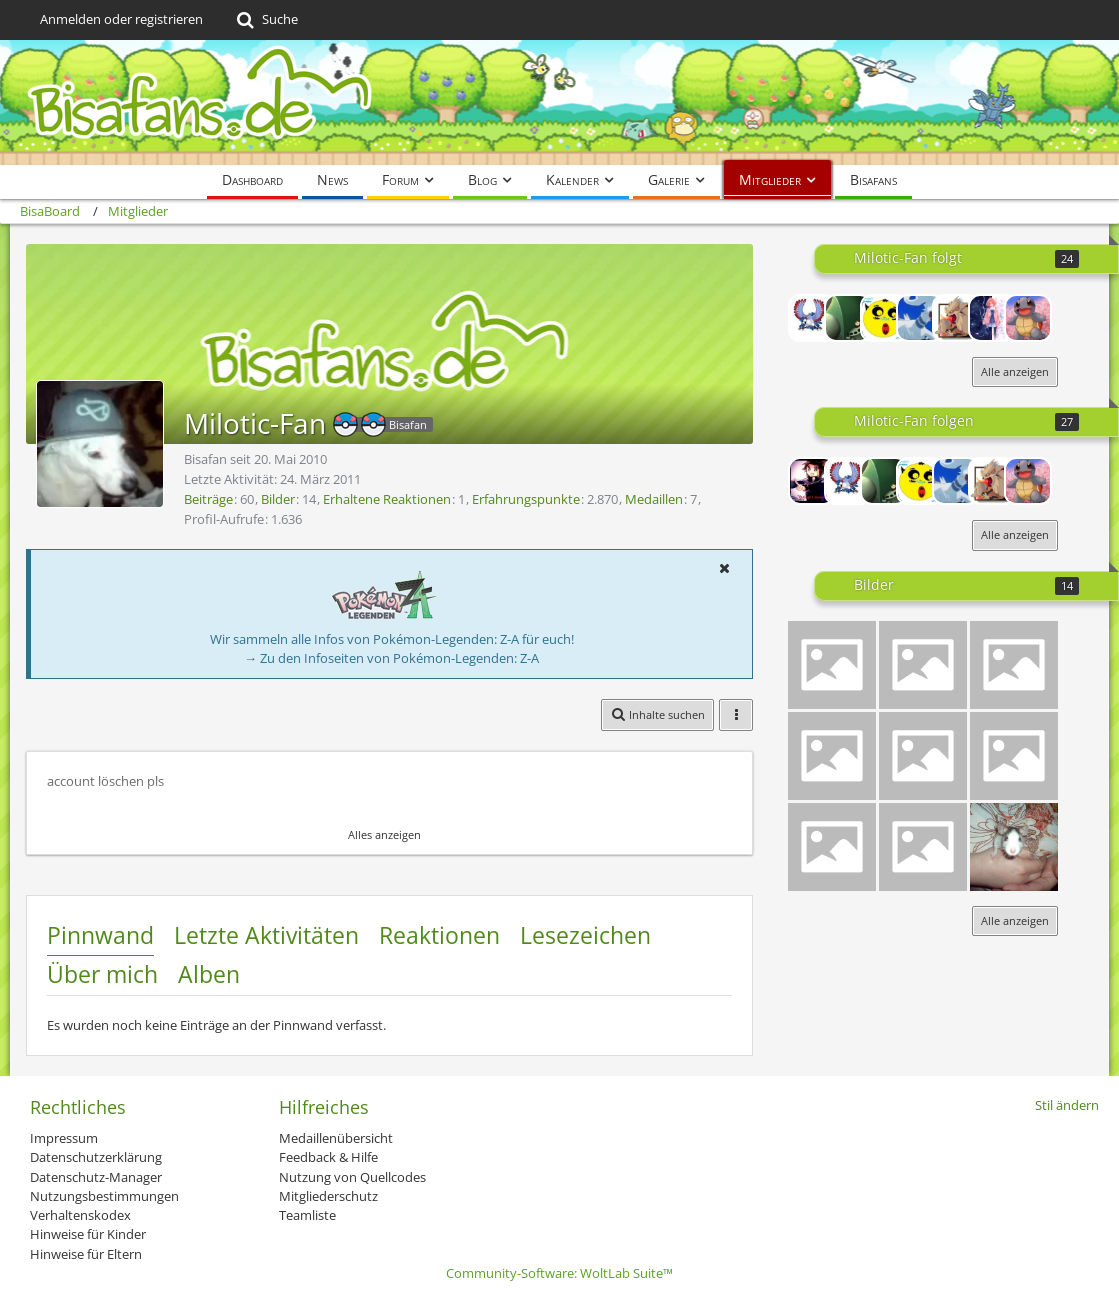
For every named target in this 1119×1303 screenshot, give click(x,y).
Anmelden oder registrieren (121, 19)
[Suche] (265, 20)
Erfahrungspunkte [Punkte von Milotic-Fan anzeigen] (526, 499)
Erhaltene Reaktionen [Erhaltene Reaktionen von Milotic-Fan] (387, 499)
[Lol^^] (923, 665)
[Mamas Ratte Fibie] (1014, 847)
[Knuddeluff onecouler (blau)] (923, 847)
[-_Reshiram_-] (920, 318)
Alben (209, 974)
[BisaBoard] (559, 102)
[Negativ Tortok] (832, 756)
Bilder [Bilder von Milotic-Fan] (278, 499)
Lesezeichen (585, 935)
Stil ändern (1067, 1105)
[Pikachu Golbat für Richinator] (923, 756)
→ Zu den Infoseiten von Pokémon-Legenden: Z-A (391, 658)
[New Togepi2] (884, 318)
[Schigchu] (1028, 318)
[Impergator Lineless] (832, 847)
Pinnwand (100, 935)
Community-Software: (559, 1273)
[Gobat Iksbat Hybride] (1014, 756)
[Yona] (992, 318)
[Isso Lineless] (832, 665)
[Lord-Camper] (812, 481)
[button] (724, 568)
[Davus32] (956, 318)
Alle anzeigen (1015, 371)
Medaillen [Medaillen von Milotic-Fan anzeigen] (654, 499)
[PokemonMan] (812, 318)
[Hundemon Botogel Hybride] (1014, 665)
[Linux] (848, 318)
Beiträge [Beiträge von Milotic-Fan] (208, 499)
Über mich (102, 974)
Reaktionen (439, 935)
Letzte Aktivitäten (266, 935)
